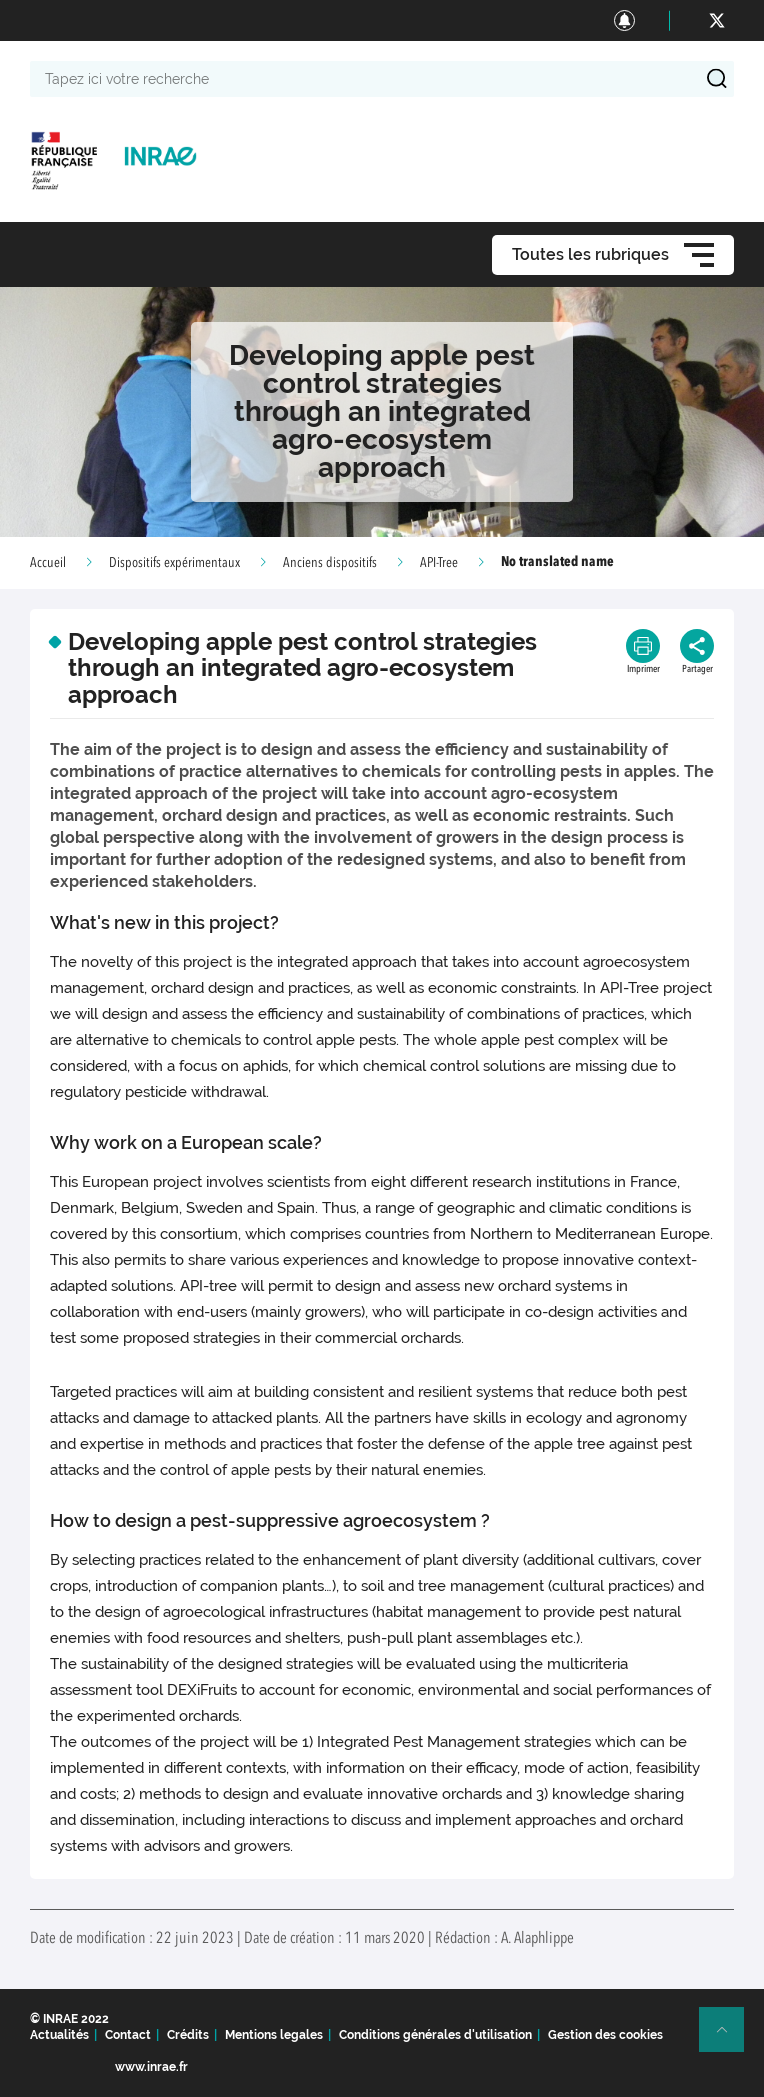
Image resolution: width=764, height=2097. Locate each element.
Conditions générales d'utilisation (435, 2035)
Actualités (59, 2035)
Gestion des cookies (605, 2035)
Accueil (48, 563)
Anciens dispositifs (330, 563)
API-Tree (439, 563)
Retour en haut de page (730, 2038)
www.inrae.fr (151, 2067)
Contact (128, 2035)
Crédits (188, 2035)
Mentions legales (274, 2035)
